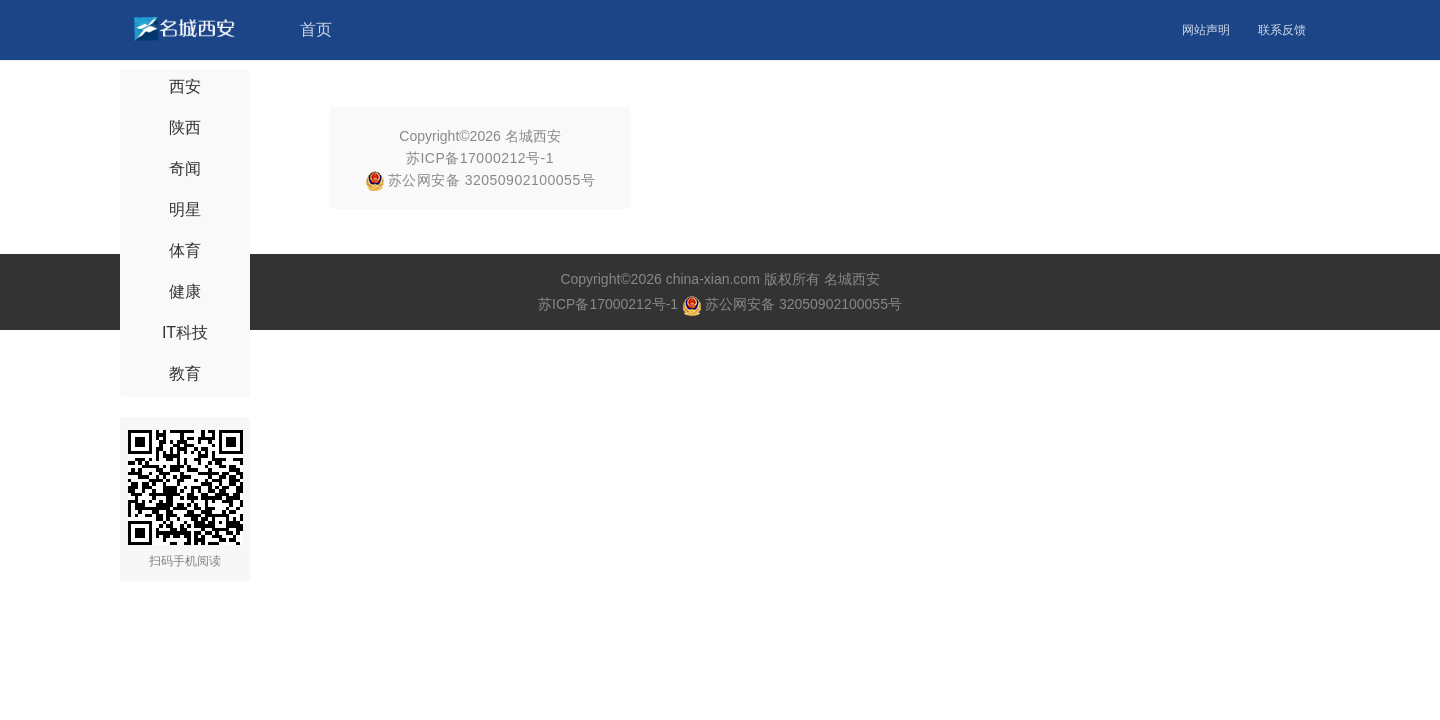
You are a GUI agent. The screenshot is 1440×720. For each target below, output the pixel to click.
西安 (185, 86)
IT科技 (185, 332)
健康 (185, 291)
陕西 (185, 127)
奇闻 (185, 168)
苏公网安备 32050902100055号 (480, 180)
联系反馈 (1282, 30)
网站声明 (1206, 30)
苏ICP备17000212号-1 (480, 158)
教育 (185, 373)
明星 (185, 209)
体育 (185, 250)
